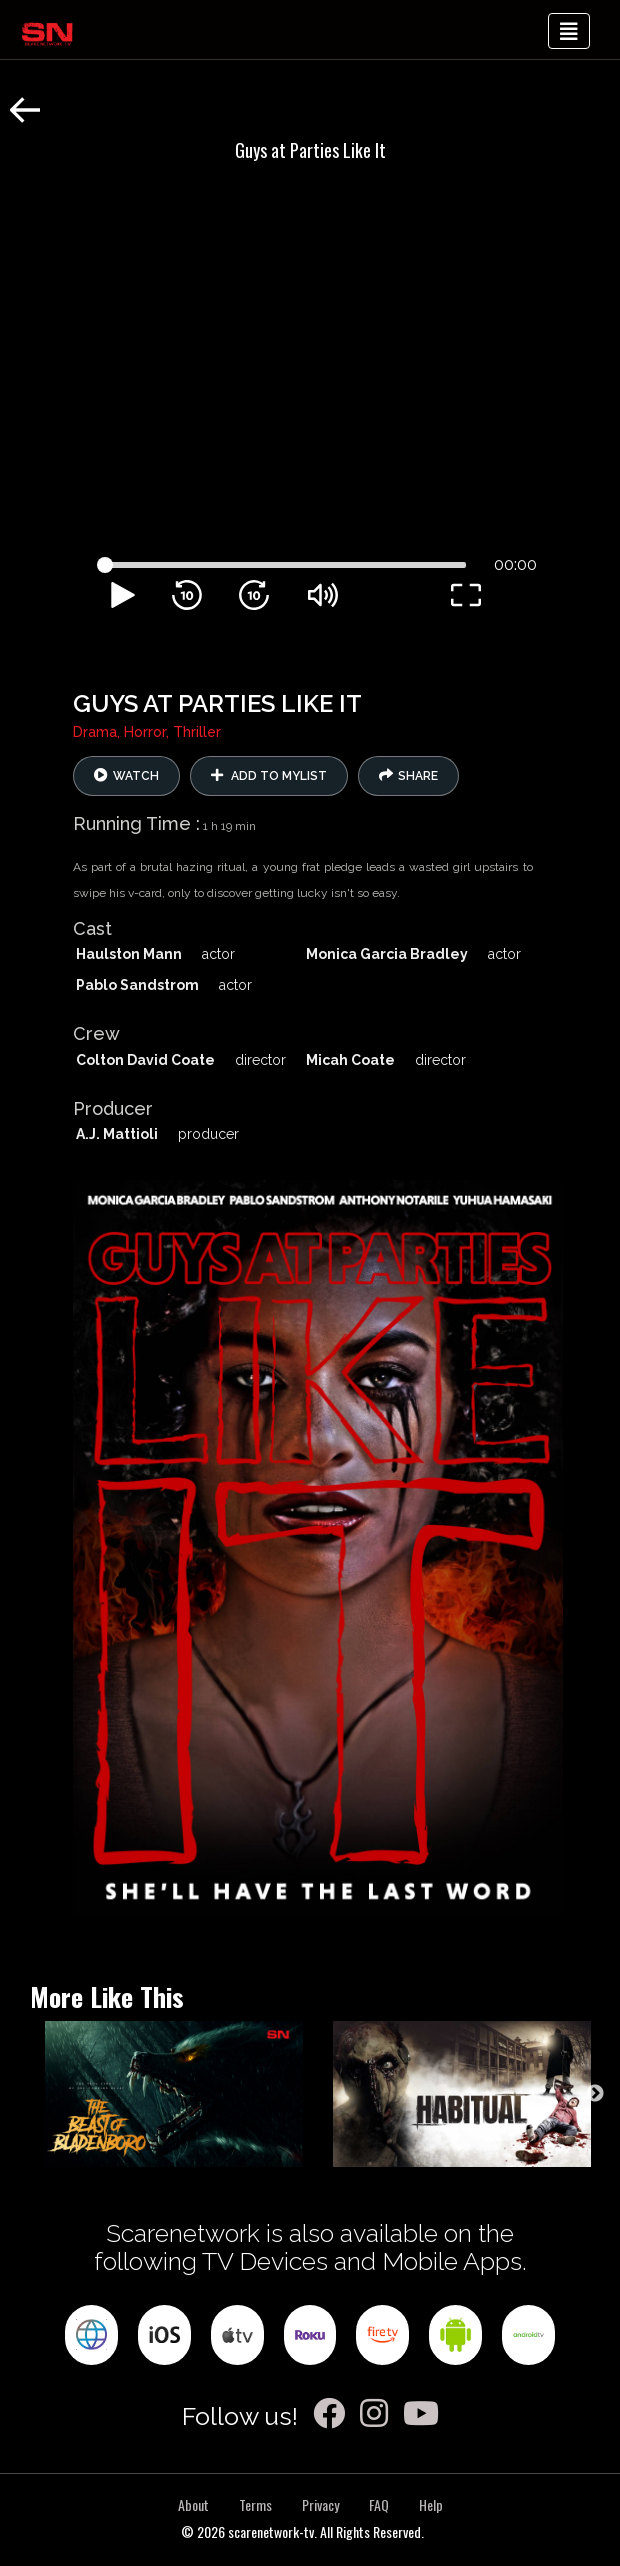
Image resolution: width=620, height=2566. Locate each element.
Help (431, 2504)
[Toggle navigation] (569, 31)
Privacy (320, 2504)
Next (595, 2094)
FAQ (379, 2504)
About (193, 2504)
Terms (255, 2504)
